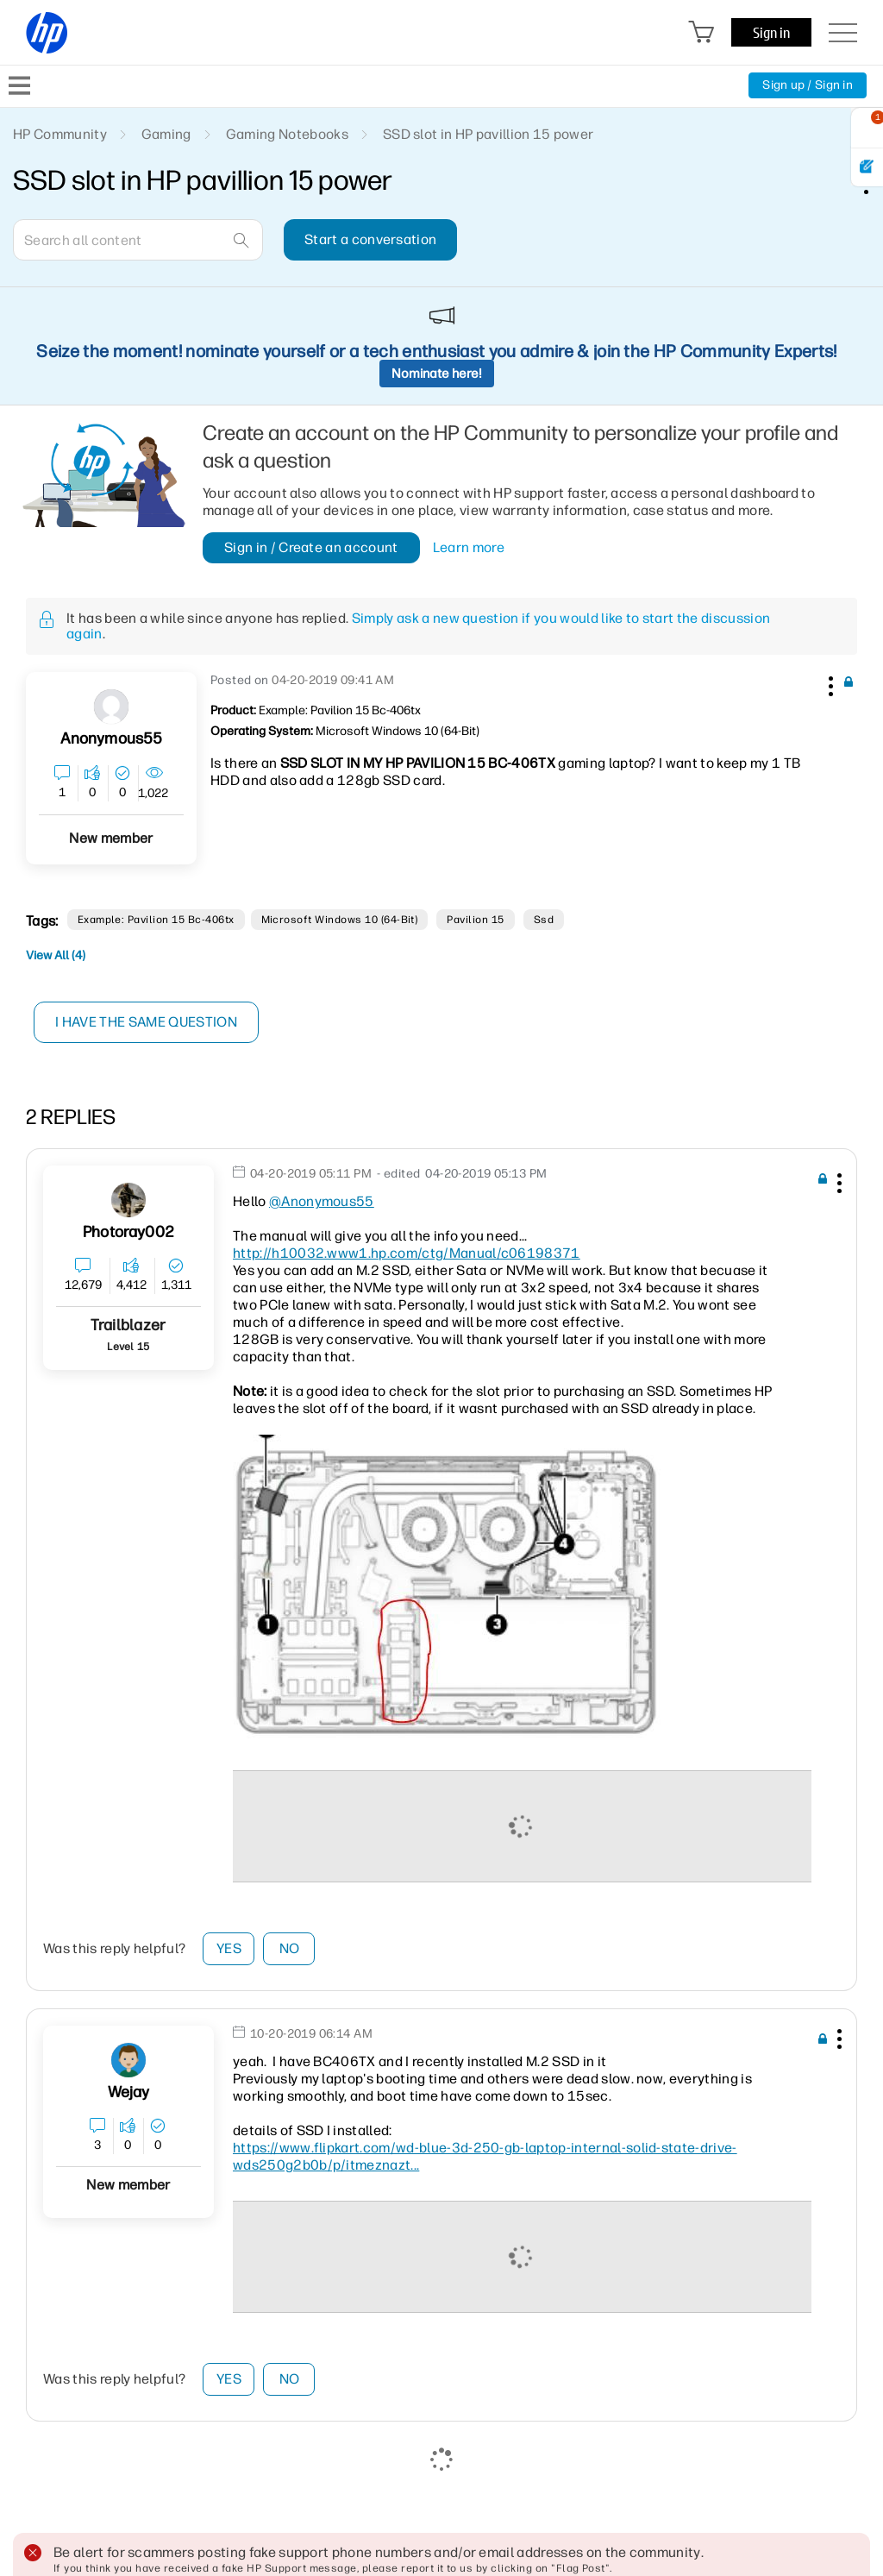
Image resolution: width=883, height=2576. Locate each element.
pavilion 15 (475, 920)
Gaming (166, 134)
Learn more (468, 548)
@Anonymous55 (321, 1201)
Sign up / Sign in (807, 85)
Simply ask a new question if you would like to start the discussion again (418, 626)
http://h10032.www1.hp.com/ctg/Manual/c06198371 (406, 1253)
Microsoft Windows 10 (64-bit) (339, 920)
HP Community (60, 134)
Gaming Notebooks (287, 134)
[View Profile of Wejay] (129, 2092)
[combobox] (138, 240)
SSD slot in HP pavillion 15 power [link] (488, 134)
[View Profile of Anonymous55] (111, 739)
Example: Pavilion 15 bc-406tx (156, 920)
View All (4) (55, 955)
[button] (829, 683)
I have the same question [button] (146, 1022)
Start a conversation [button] (370, 239)
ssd (544, 920)
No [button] (289, 1948)
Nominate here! (436, 373)
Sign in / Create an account (311, 547)
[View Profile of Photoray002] (128, 1232)
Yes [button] (228, 1948)
